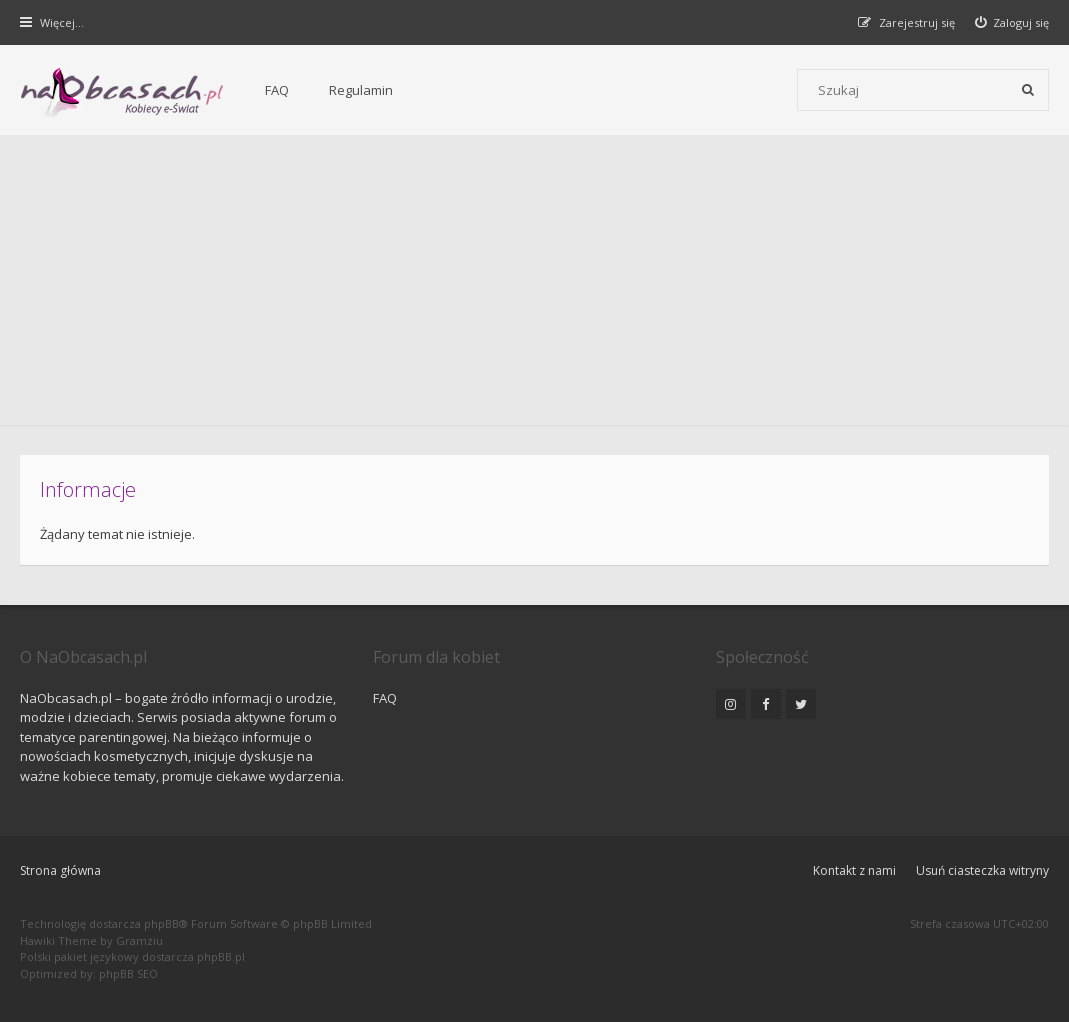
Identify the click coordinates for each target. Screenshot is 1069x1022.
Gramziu (139, 940)
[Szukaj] (1028, 90)
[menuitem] (1012, 22)
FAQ (277, 90)
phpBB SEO (128, 973)
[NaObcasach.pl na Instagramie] (731, 704)
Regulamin (361, 90)
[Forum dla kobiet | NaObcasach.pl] (122, 91)
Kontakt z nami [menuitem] (854, 870)
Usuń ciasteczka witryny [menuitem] (982, 870)
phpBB (161, 923)
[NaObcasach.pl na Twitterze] (801, 704)
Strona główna (60, 870)
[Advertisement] (534, 285)
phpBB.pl (221, 956)
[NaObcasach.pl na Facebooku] (766, 704)
